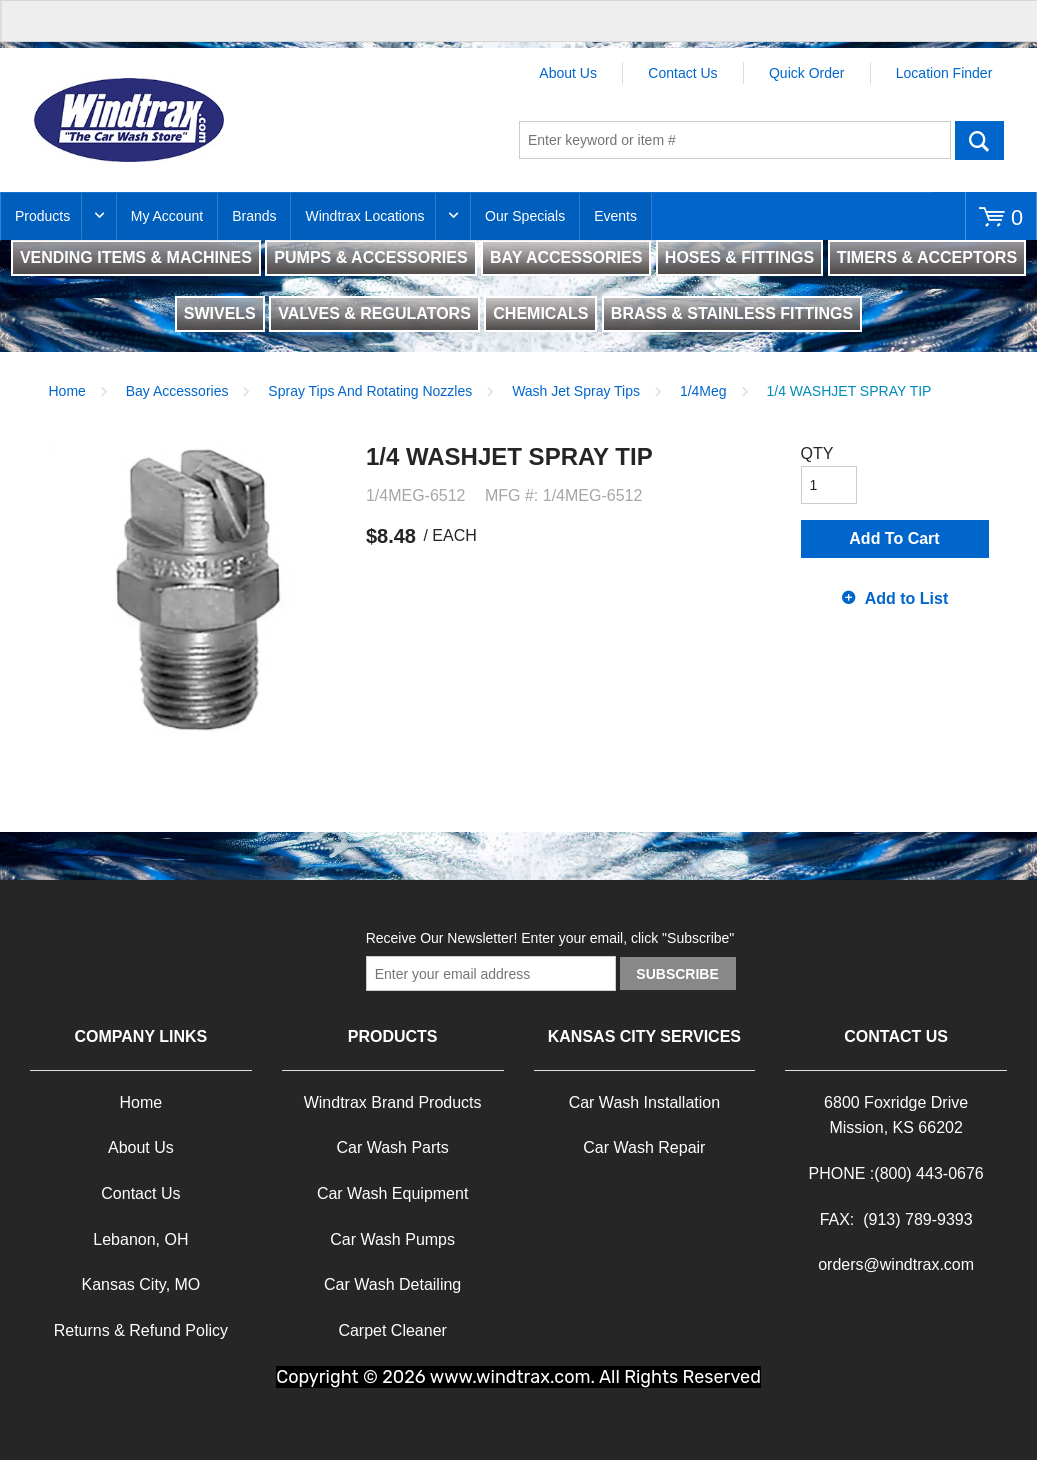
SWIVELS (220, 313)
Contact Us (682, 73)
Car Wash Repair (644, 1147)
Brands (254, 216)
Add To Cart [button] (894, 538)
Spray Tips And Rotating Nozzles (370, 391)
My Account (167, 216)
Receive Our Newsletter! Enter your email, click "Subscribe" (550, 938)
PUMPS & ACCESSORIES (370, 257)
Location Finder (944, 73)
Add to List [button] (907, 598)
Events (615, 216)
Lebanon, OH (140, 1239)
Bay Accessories (177, 391)
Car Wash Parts (392, 1147)
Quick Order (806, 73)
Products (42, 216)
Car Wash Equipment (392, 1193)
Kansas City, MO (140, 1284)
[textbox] (735, 140)
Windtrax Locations (364, 216)
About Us (568, 73)
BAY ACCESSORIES (566, 257)
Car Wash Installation (644, 1102)
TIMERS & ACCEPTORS (927, 257)
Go (979, 140)
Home (67, 391)
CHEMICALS (540, 313)
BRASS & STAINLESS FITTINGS (732, 313)
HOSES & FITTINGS (739, 257)
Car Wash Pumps (392, 1239)
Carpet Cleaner (392, 1330)
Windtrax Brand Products (393, 1102)
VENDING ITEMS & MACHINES (136, 257)
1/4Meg (703, 391)
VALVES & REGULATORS (374, 313)
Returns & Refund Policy (141, 1330)
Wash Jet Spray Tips (576, 391)
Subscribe (677, 974)
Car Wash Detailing (392, 1284)
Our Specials (525, 216)
